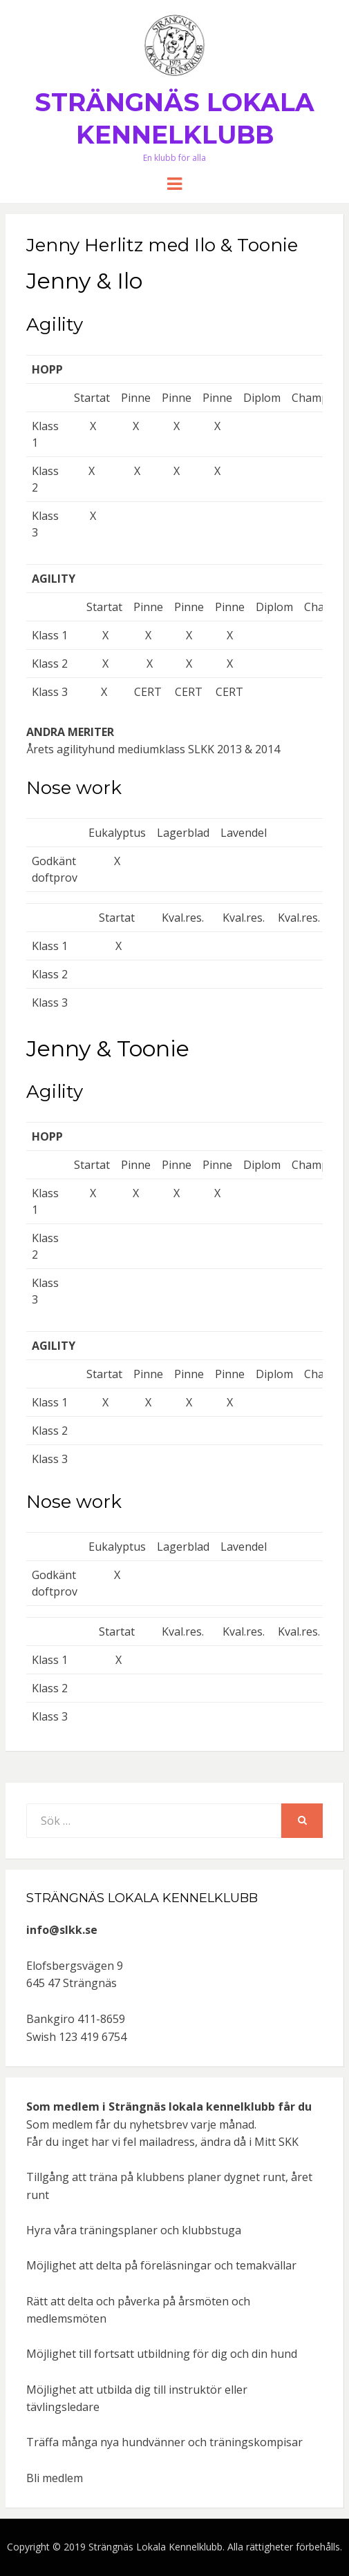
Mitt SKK (276, 2141)
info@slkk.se (61, 1929)
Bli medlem (54, 2478)
